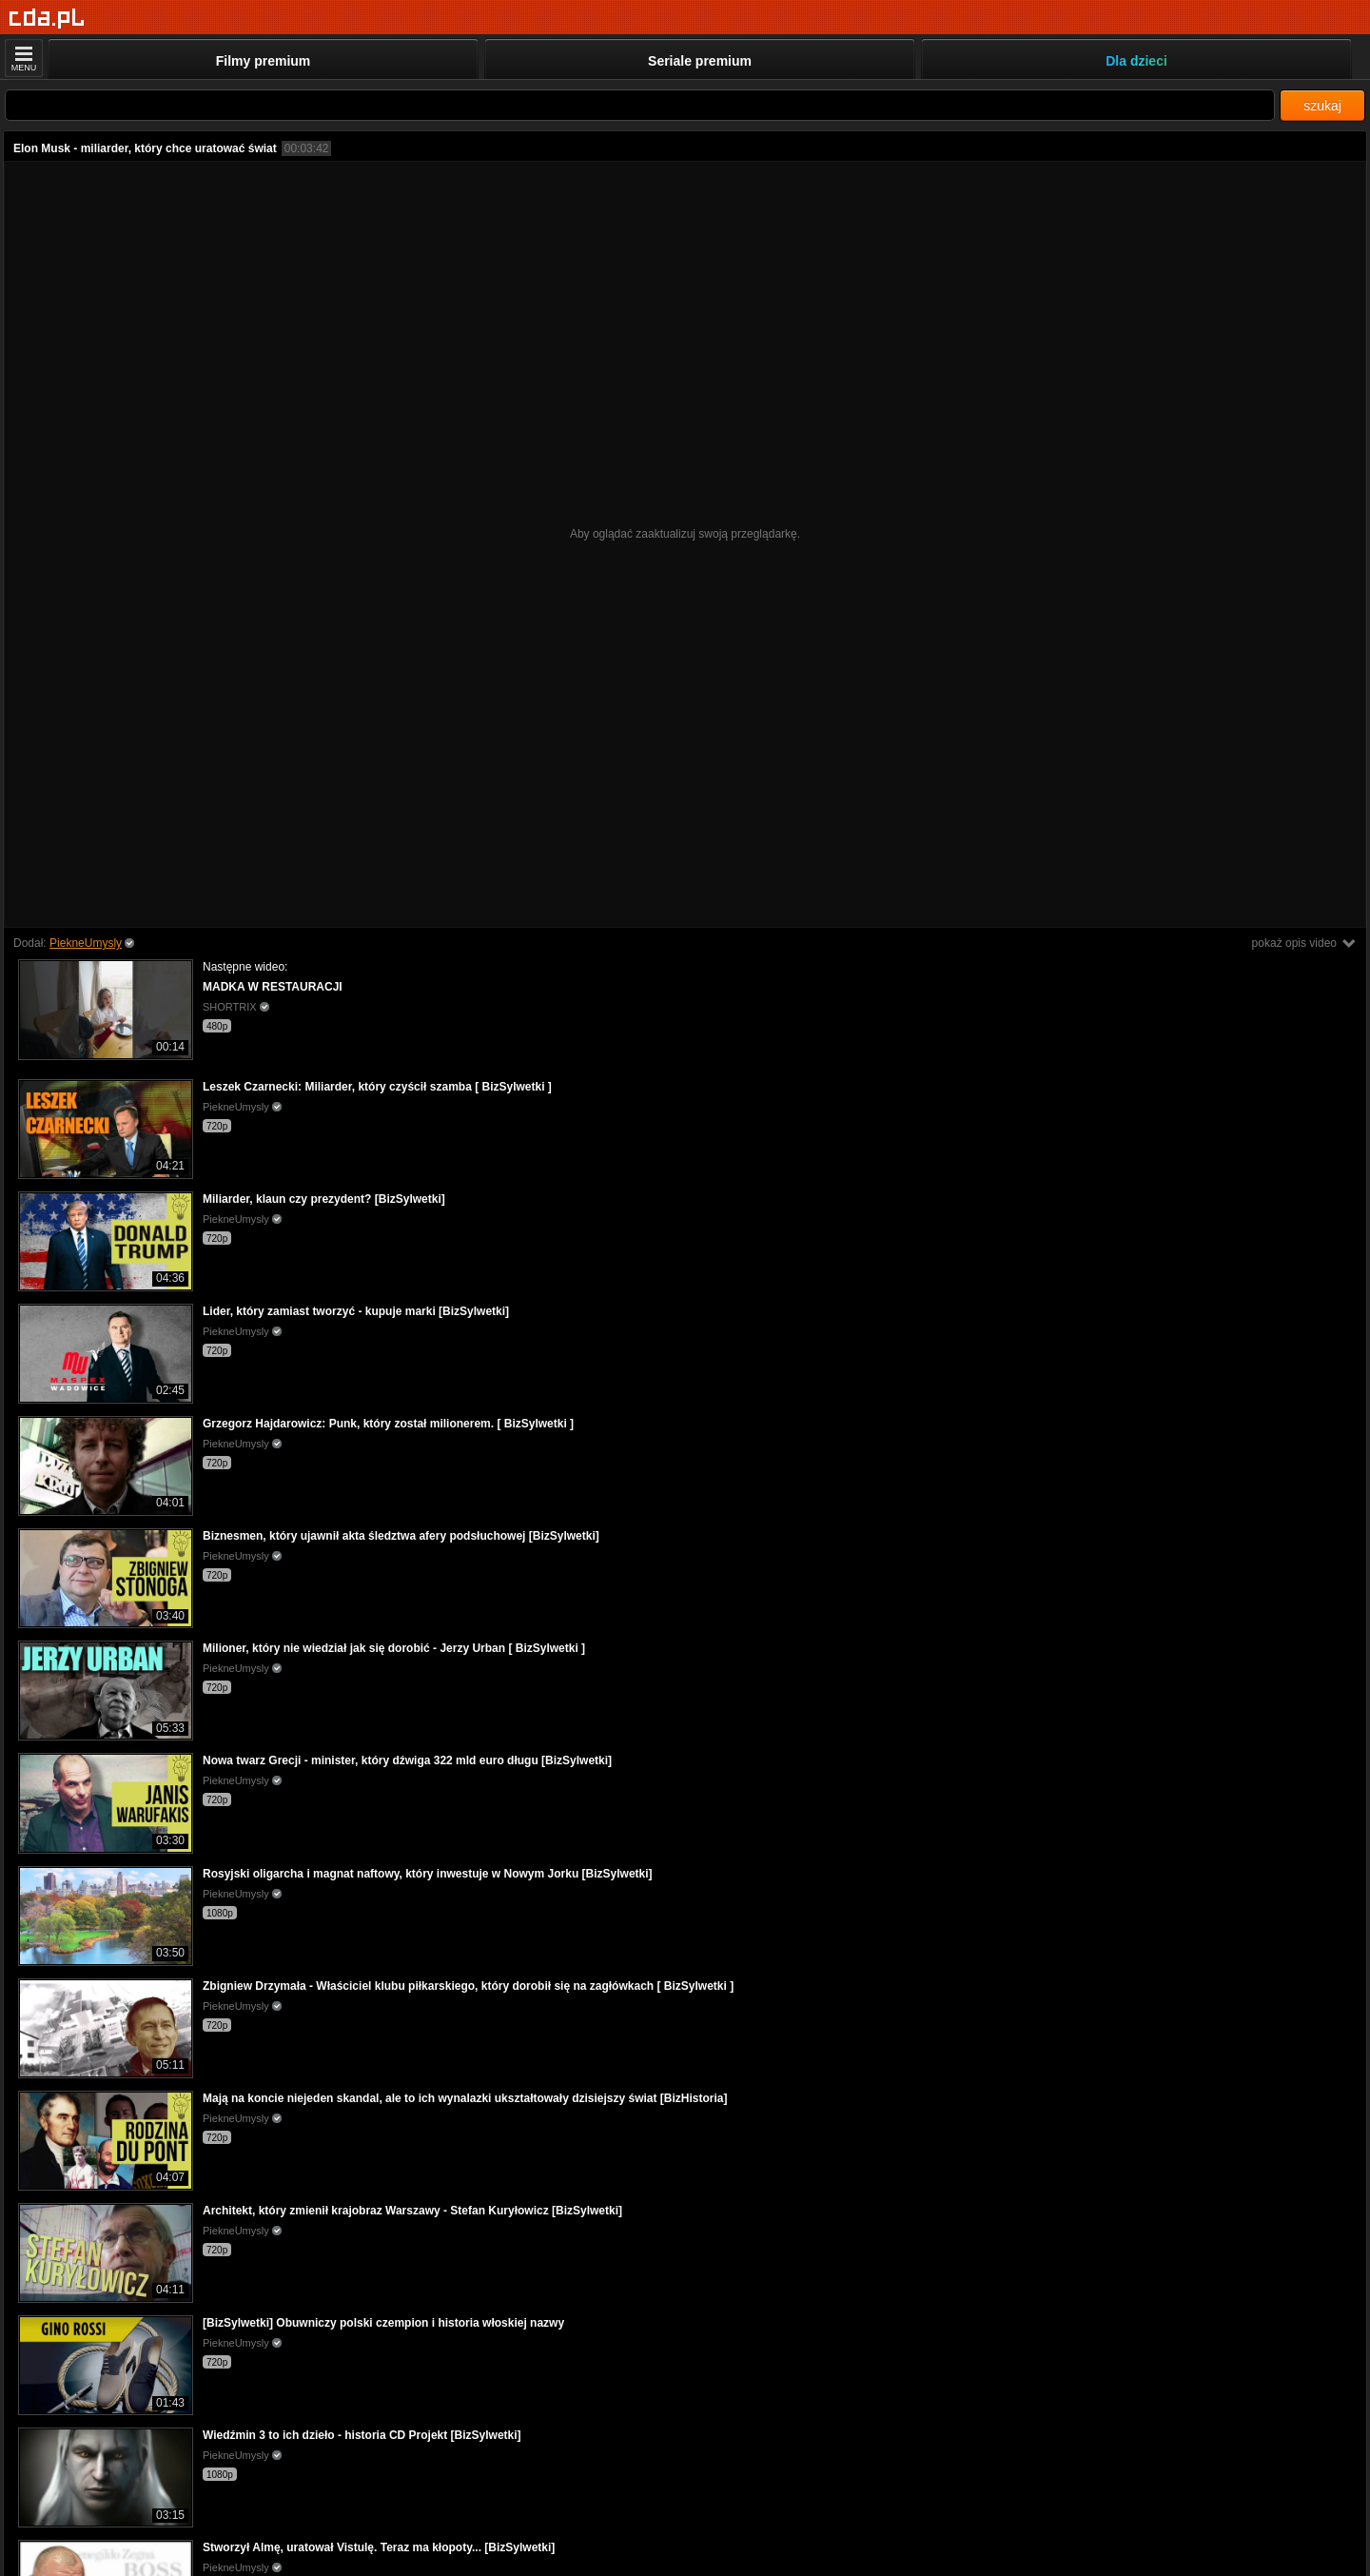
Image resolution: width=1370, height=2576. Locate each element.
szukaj (1322, 105)
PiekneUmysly (85, 943)
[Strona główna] (47, 18)
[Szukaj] (640, 105)
